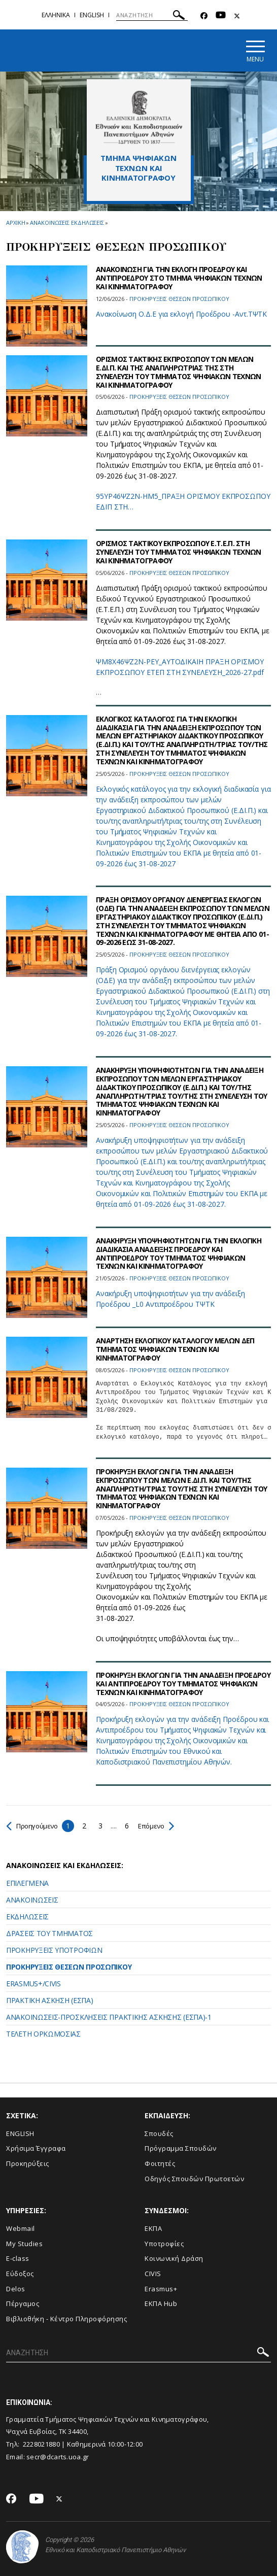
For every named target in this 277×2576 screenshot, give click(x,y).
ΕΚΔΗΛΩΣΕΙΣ (27, 1916)
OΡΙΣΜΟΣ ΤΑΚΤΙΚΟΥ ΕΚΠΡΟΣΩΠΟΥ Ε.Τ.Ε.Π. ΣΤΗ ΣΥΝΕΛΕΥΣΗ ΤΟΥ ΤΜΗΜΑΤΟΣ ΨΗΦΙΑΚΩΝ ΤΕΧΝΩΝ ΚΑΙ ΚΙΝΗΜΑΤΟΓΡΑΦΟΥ (178, 552)
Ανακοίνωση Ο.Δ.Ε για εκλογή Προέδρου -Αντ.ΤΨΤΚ (181, 314)
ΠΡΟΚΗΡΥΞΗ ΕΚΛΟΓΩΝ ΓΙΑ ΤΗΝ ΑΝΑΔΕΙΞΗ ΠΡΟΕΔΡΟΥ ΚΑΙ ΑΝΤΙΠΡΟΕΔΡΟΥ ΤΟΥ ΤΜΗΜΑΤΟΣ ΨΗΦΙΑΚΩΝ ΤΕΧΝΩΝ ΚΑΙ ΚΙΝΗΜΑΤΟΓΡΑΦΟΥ (183, 1684)
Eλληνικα (56, 15)
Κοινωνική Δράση (174, 2258)
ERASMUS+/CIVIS (33, 1983)
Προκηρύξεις (27, 2163)
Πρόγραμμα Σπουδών (181, 2148)
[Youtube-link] (221, 16)
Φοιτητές (160, 2163)
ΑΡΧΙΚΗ (15, 222)
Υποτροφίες (164, 2243)
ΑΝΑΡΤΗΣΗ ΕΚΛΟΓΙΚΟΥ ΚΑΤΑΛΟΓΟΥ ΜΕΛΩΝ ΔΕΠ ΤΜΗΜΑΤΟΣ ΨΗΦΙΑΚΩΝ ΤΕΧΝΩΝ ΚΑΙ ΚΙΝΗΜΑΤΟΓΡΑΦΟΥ (175, 1349)
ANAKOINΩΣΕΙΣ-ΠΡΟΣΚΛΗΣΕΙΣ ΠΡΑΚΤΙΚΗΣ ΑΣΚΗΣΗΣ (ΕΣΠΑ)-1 (109, 2017)
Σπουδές (159, 2133)
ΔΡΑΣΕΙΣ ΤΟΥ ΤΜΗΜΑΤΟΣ (49, 1933)
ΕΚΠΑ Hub (161, 2304)
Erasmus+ (161, 2288)
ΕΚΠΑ (153, 2228)
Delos (15, 2288)
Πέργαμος (22, 2304)
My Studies (24, 2243)
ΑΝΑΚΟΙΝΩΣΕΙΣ (32, 1900)
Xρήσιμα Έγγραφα (36, 2148)
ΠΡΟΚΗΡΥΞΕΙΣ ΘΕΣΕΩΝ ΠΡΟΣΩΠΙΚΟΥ (68, 1967)
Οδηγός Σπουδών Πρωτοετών (194, 2178)
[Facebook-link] (203, 16)
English (92, 15)
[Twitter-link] (237, 16)
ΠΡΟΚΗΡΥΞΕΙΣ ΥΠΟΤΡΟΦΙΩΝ (54, 1950)
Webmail (20, 2228)
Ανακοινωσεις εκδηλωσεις (67, 222)
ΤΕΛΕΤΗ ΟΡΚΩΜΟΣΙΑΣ (43, 2034)
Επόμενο (161, 1826)
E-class (17, 2258)
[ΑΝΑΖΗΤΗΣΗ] (152, 15)
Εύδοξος (20, 2273)
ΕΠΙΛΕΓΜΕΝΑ (27, 1883)
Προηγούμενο (33, 1826)
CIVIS (153, 2273)
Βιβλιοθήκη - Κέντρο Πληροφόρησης (66, 2318)
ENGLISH (20, 2133)
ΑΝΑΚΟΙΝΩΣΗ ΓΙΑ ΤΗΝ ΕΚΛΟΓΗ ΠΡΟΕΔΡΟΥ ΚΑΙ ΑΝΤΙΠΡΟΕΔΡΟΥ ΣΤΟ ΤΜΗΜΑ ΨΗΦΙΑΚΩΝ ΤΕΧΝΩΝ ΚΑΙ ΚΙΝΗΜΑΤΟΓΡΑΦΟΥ (179, 278)
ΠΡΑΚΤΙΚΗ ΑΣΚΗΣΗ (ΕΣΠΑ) (49, 2000)
